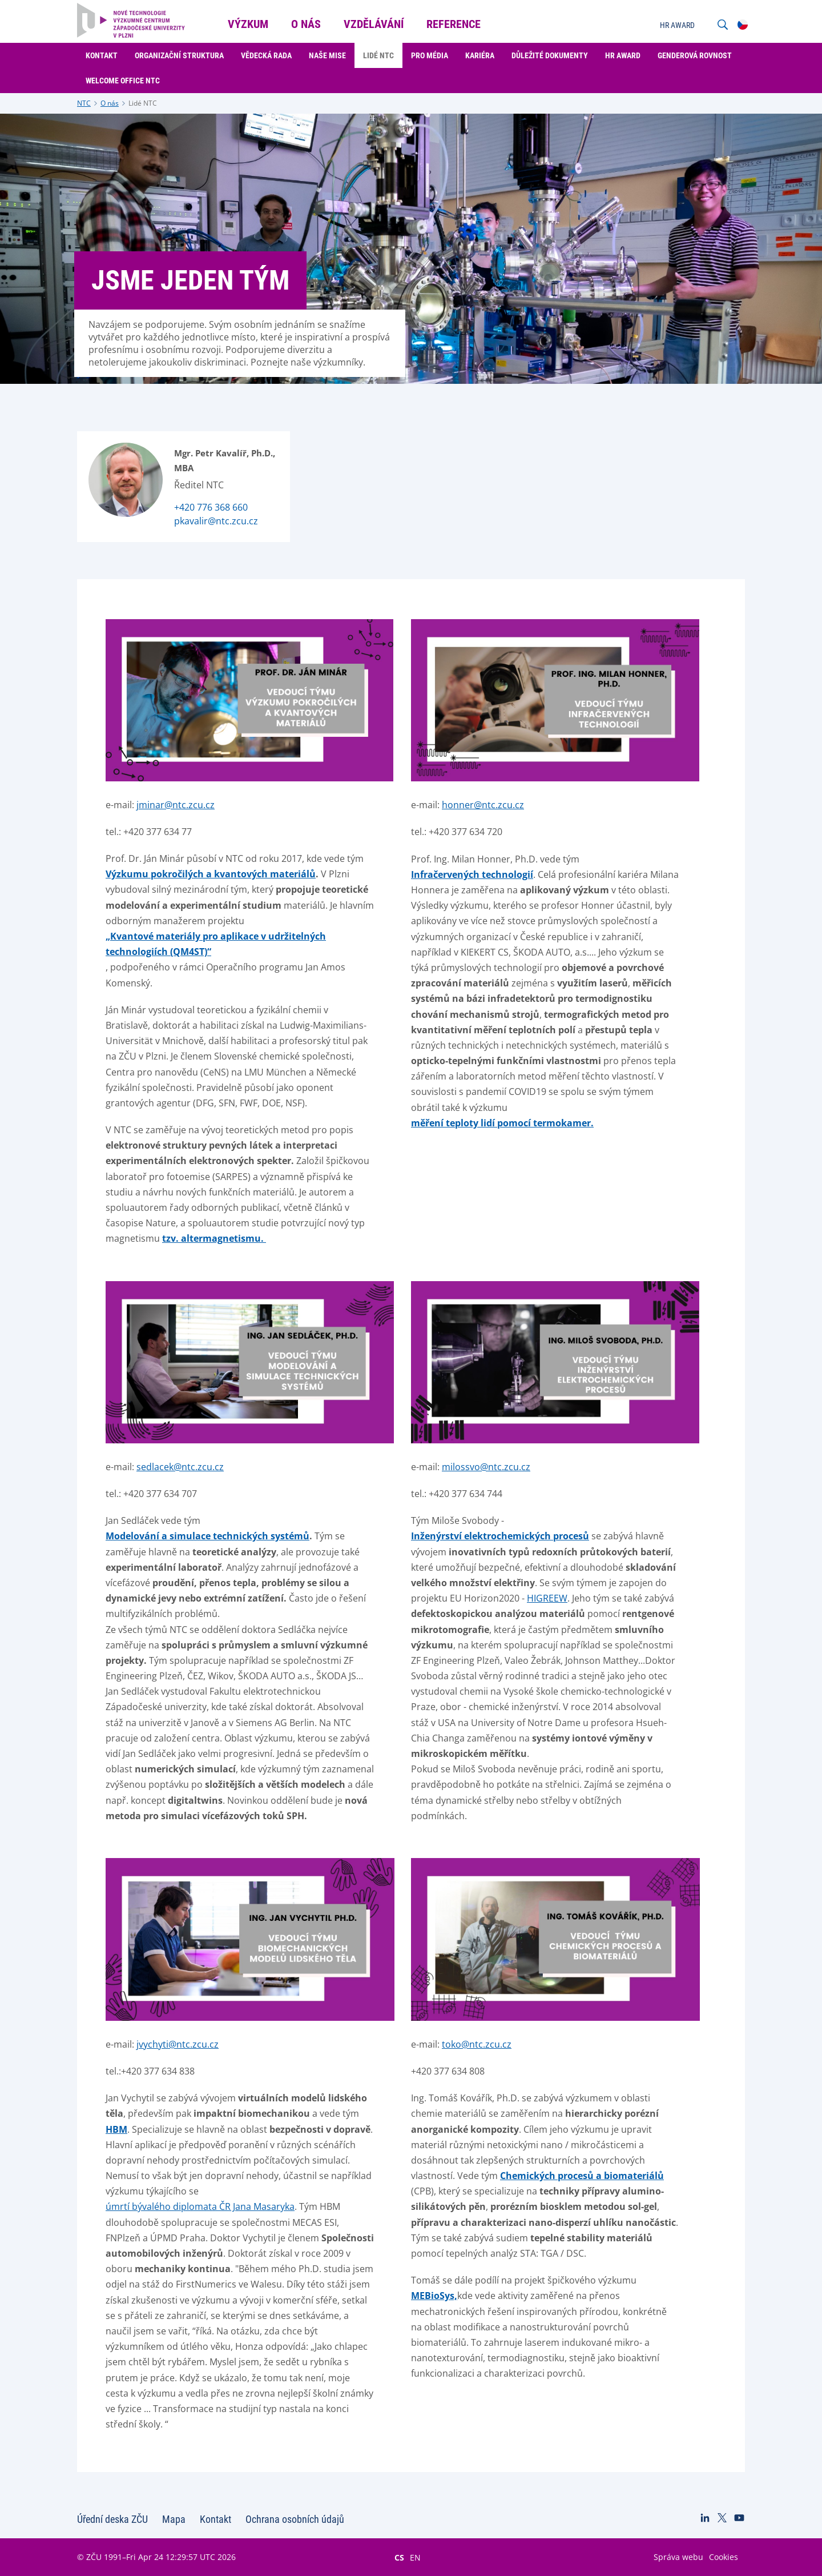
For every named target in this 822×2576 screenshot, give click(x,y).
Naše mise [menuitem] (327, 55)
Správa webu (678, 2556)
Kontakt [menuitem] (102, 55)
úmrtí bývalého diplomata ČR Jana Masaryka (200, 2206)
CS (399, 2557)
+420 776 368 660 (211, 507)
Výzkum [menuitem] (248, 24)
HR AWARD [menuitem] (677, 25)
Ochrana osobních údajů (294, 2519)
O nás (109, 103)
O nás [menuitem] (306, 24)
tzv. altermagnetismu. (214, 1238)
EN (415, 2557)
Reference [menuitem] (453, 24)
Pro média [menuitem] (429, 55)
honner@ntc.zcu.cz (483, 805)
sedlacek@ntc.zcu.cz (180, 1466)
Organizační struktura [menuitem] (179, 55)
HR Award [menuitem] (622, 55)
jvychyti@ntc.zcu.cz (177, 2044)
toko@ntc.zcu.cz (476, 2044)
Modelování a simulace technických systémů (207, 1536)
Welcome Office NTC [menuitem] (123, 80)
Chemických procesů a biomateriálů (582, 2175)
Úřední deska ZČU (112, 2519)
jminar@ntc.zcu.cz (175, 805)
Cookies (723, 2556)
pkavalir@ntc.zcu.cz (216, 521)
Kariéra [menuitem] (479, 55)
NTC (84, 103)
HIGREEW (547, 1598)
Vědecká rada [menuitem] (266, 55)
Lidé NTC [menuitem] (378, 55)
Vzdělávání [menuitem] (374, 24)
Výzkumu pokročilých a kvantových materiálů (211, 874)
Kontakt (215, 2519)
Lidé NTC (142, 103)
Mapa (174, 2519)
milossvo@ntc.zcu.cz (486, 1466)
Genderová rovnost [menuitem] (695, 55)
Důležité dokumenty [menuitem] (549, 55)
